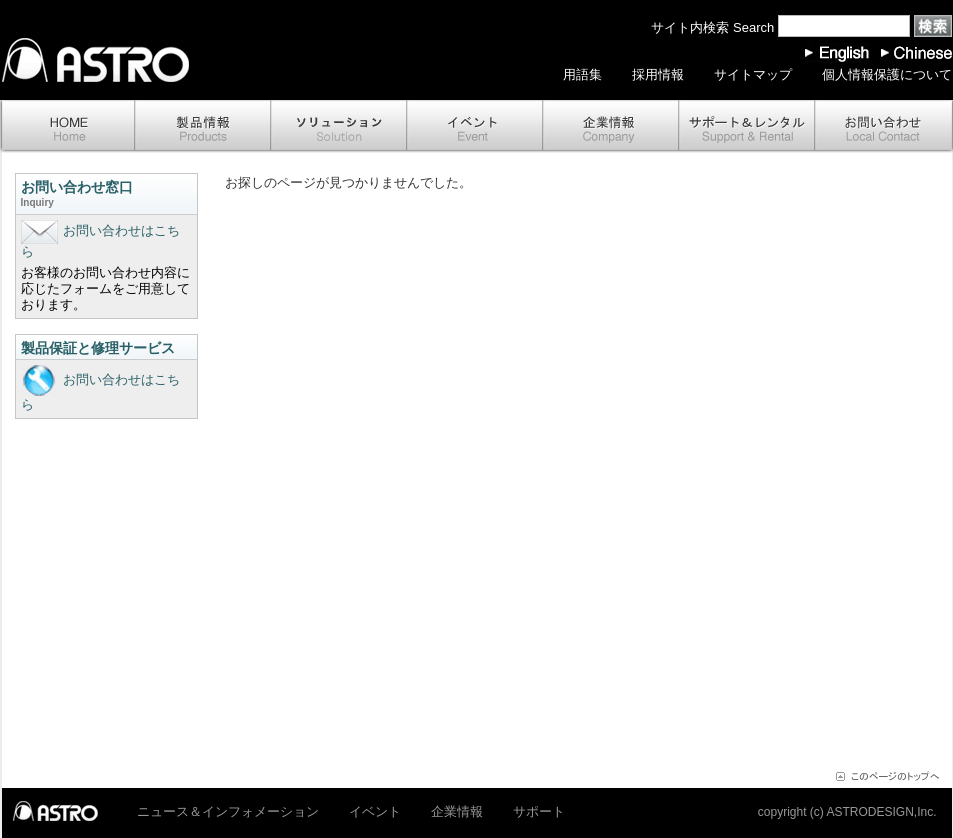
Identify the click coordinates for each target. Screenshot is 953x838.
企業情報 (611, 126)
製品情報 (203, 126)
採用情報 (658, 74)
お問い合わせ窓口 (106, 195)
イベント (475, 126)
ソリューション (339, 126)
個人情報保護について (887, 74)
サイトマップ (753, 74)
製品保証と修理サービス (98, 348)
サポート (747, 126)
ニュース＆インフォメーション (228, 811)
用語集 (582, 74)
